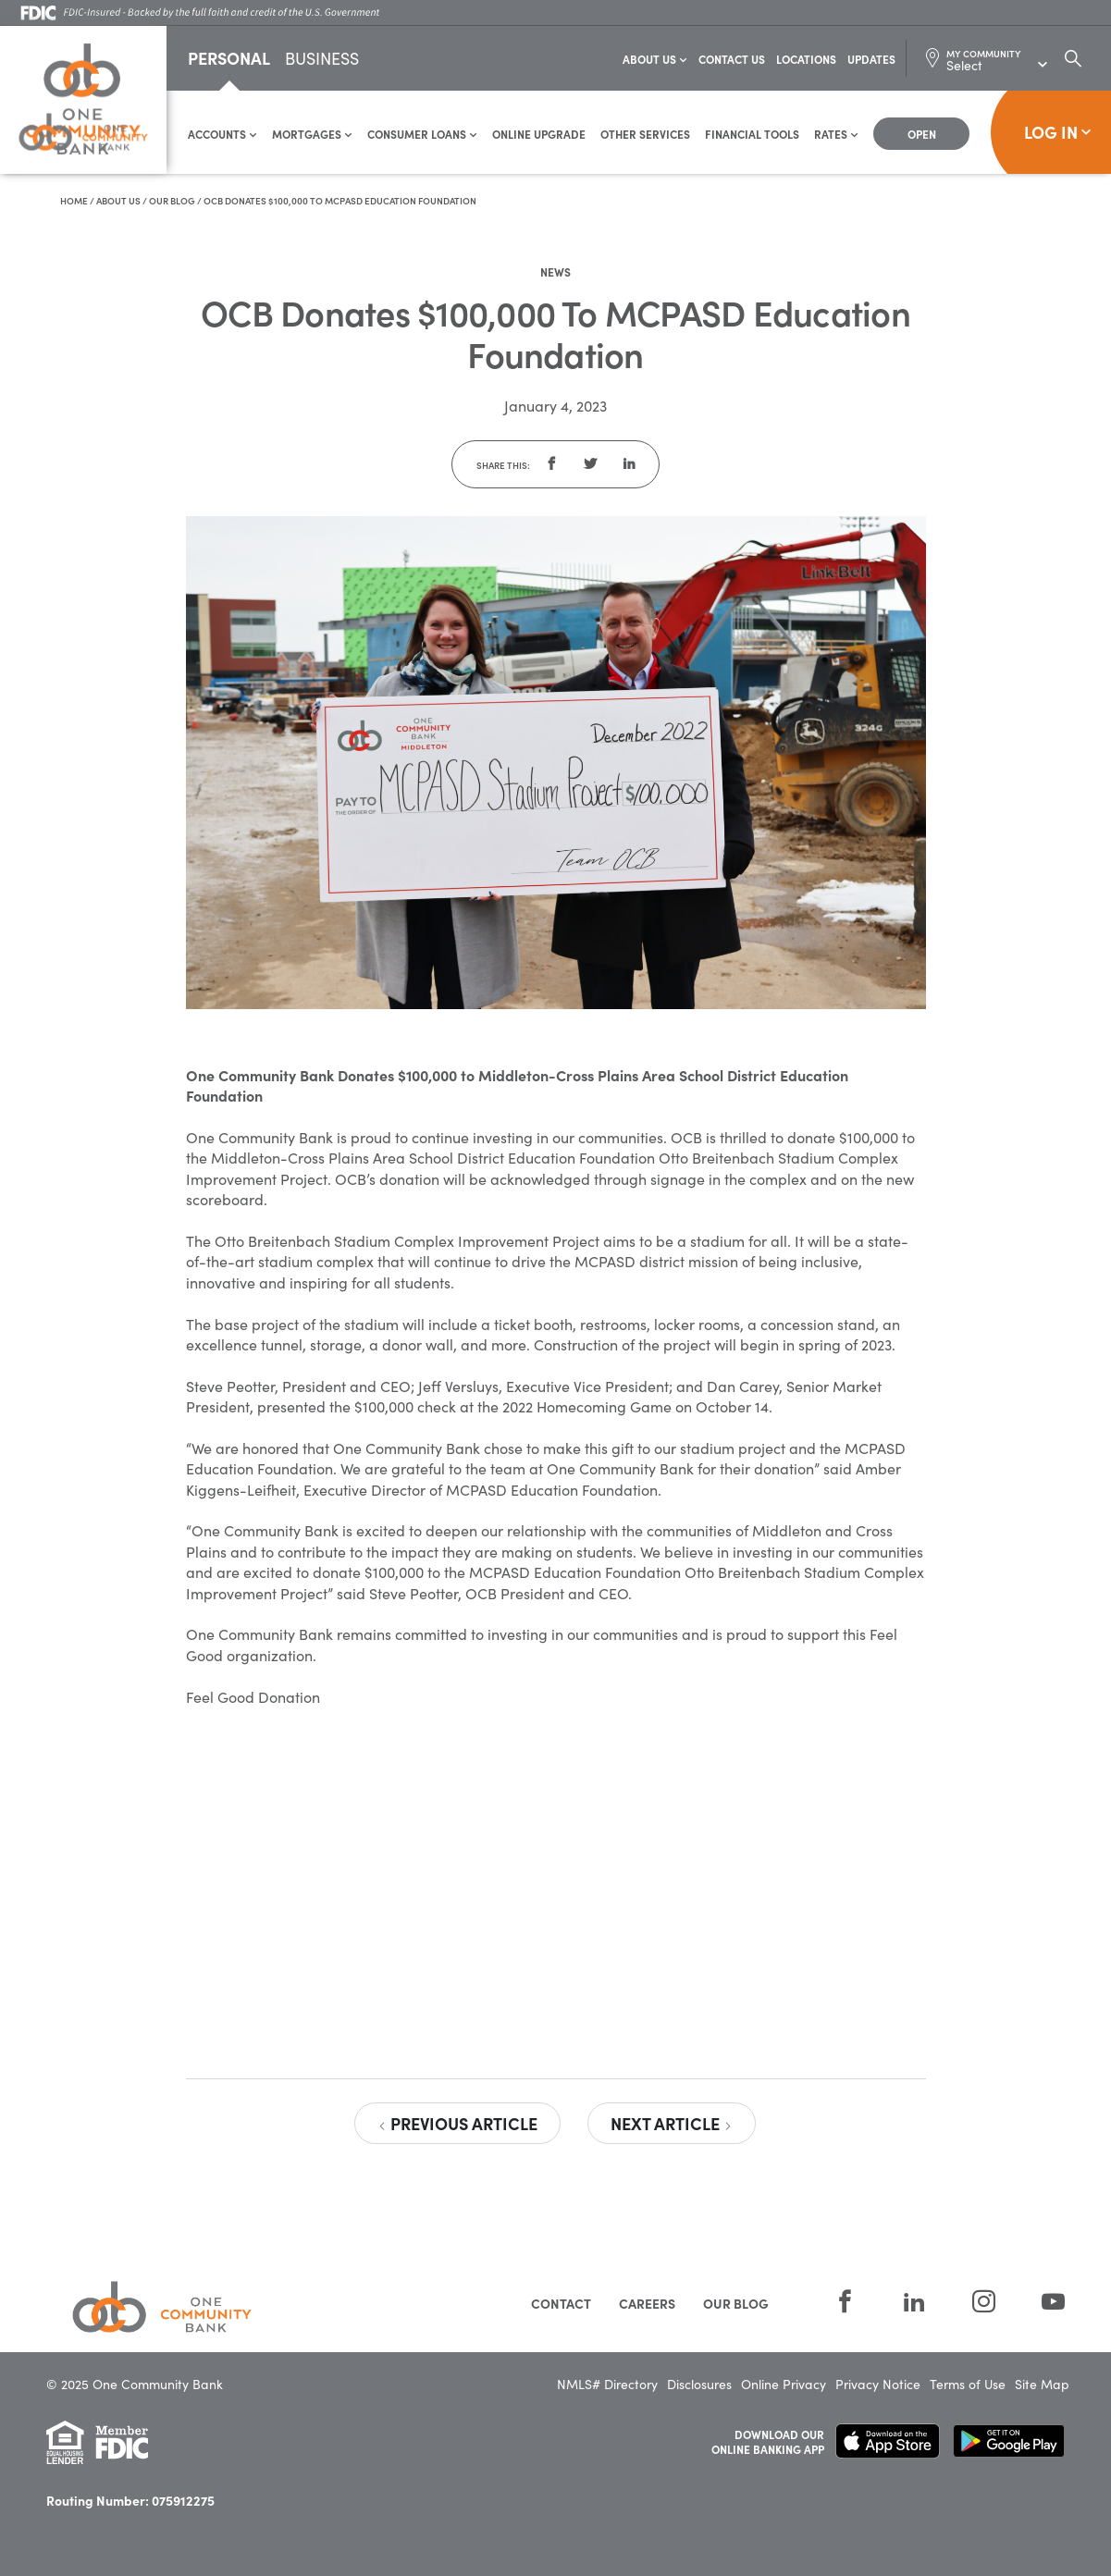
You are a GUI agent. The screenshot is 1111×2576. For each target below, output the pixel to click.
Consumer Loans (422, 134)
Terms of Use (968, 2385)
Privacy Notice (877, 2385)
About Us (655, 60)
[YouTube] (1041, 2302)
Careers (647, 2304)
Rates (836, 134)
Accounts (222, 134)
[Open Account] (921, 134)
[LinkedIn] (914, 2302)
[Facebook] (845, 2302)
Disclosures (699, 2385)
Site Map (1042, 2385)
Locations (806, 60)
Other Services (645, 134)
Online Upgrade (539, 134)
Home (74, 201)
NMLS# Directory (607, 2385)
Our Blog (172, 201)
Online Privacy (783, 2385)
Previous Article (457, 2124)
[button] (551, 465)
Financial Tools (752, 134)
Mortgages (312, 134)
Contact (561, 2304)
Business (322, 60)
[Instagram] (983, 2302)
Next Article (672, 2124)
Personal (229, 58)
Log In (1058, 132)
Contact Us (731, 60)
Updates (871, 60)
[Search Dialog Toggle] (1073, 59)
